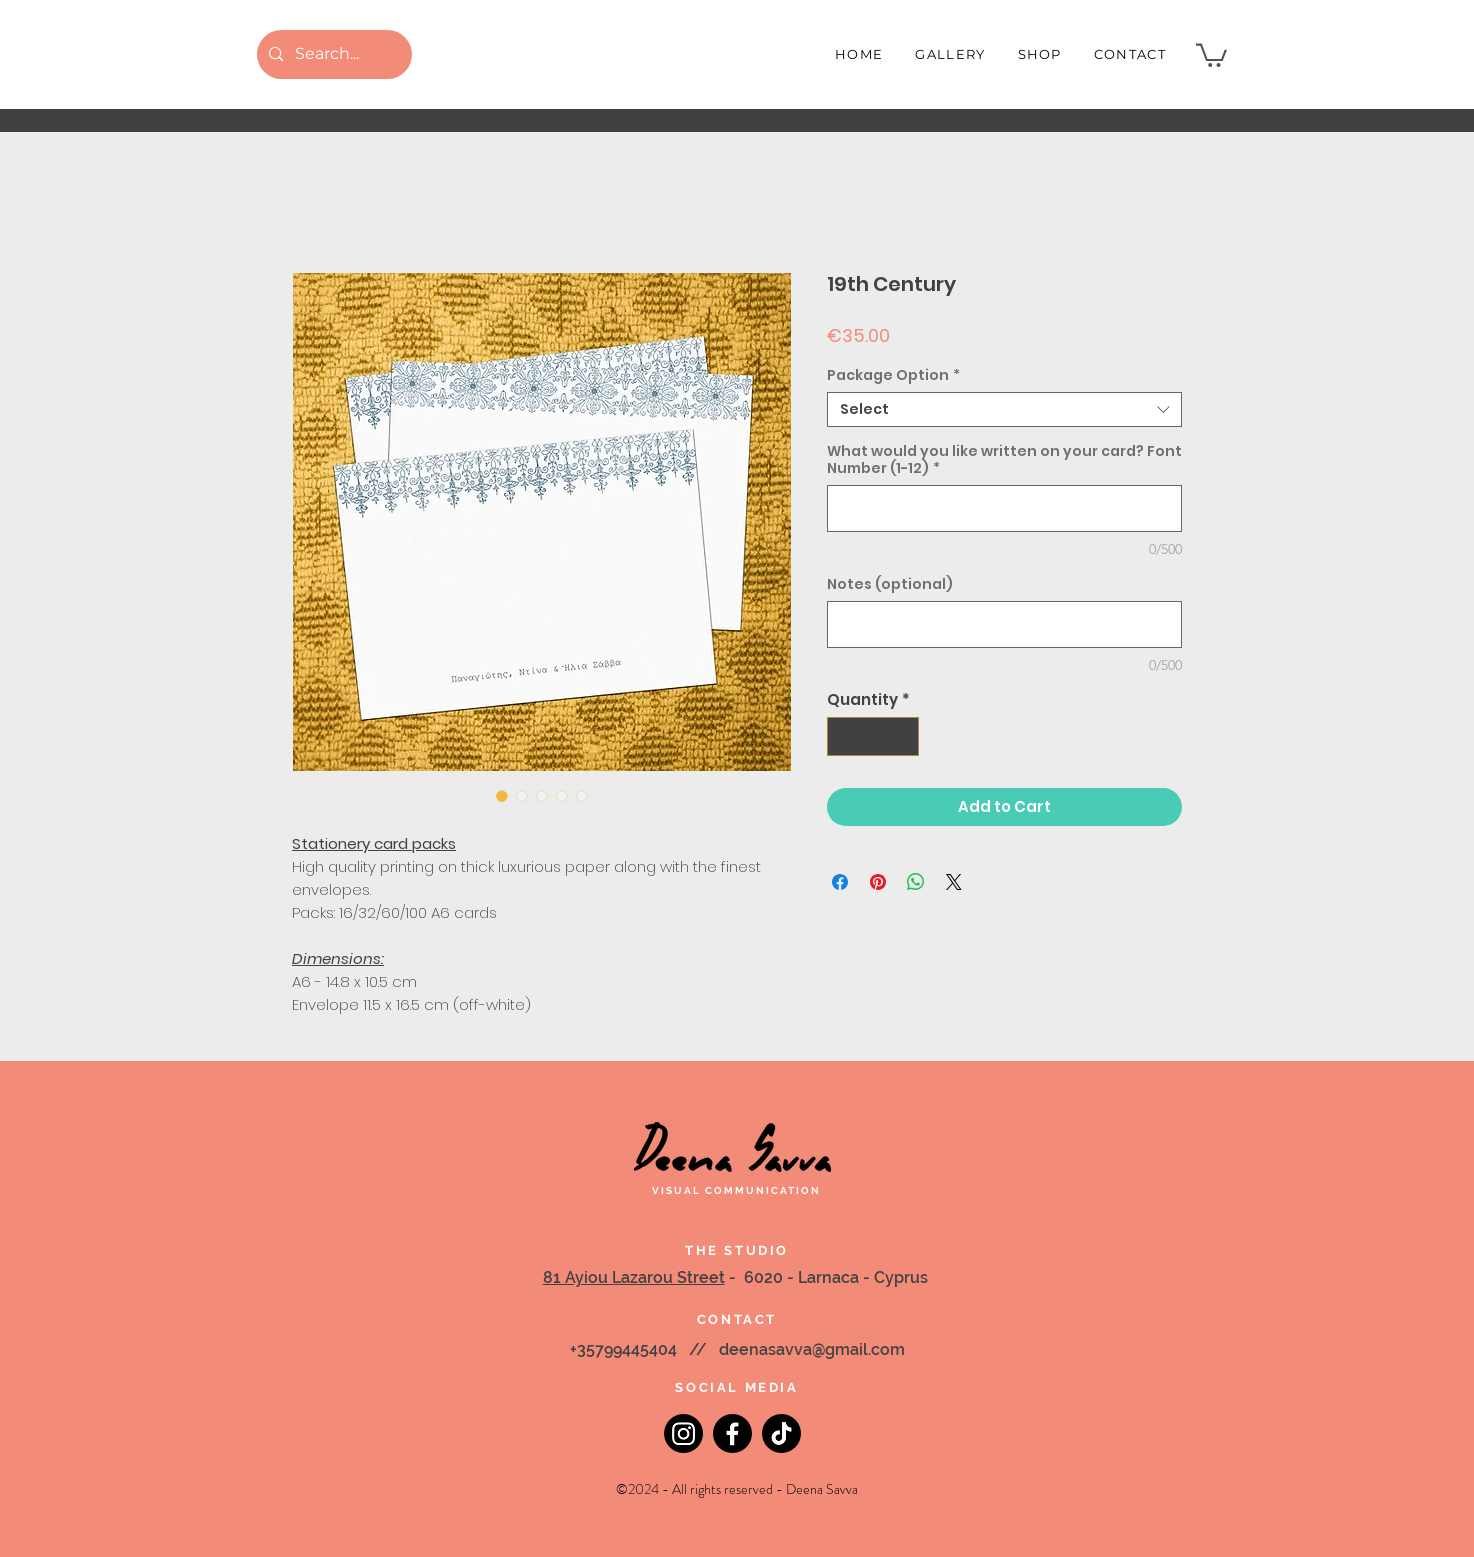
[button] (1211, 54)
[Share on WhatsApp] (916, 882)
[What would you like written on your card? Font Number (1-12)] (1004, 508)
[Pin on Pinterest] (878, 882)
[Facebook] (732, 1433)
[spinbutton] (873, 736)
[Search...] (332, 54)
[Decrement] (843, 736)
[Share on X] (954, 882)
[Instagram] (683, 1433)
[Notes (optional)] (1004, 624)
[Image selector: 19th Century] (502, 796)
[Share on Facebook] (840, 882)
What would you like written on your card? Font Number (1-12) (1004, 460)
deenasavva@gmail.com (812, 1349)
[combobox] (1004, 409)
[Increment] (903, 736)
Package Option (893, 375)
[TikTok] (781, 1433)
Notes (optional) (890, 584)
